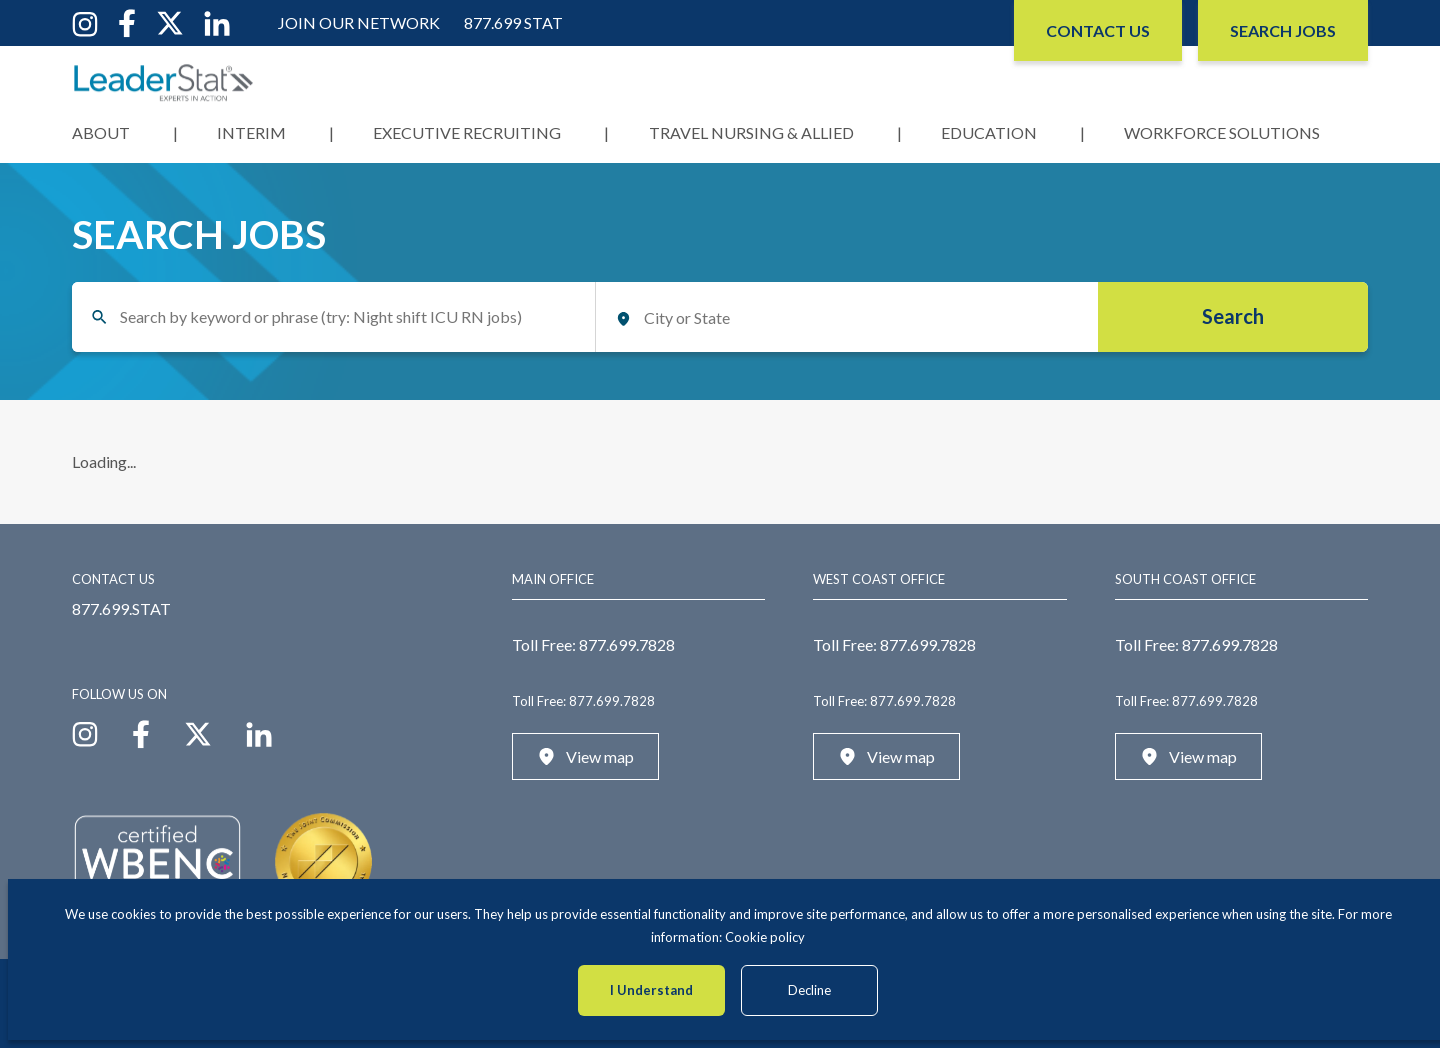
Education (989, 132)
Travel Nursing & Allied (751, 132)
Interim (251, 132)
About (101, 132)
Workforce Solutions (1222, 132)
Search (1233, 316)
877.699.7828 (627, 644)
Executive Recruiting (467, 132)
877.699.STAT (121, 608)
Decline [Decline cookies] (809, 990)
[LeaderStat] (164, 82)
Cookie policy (765, 937)
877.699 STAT (513, 22)
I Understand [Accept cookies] (651, 990)
